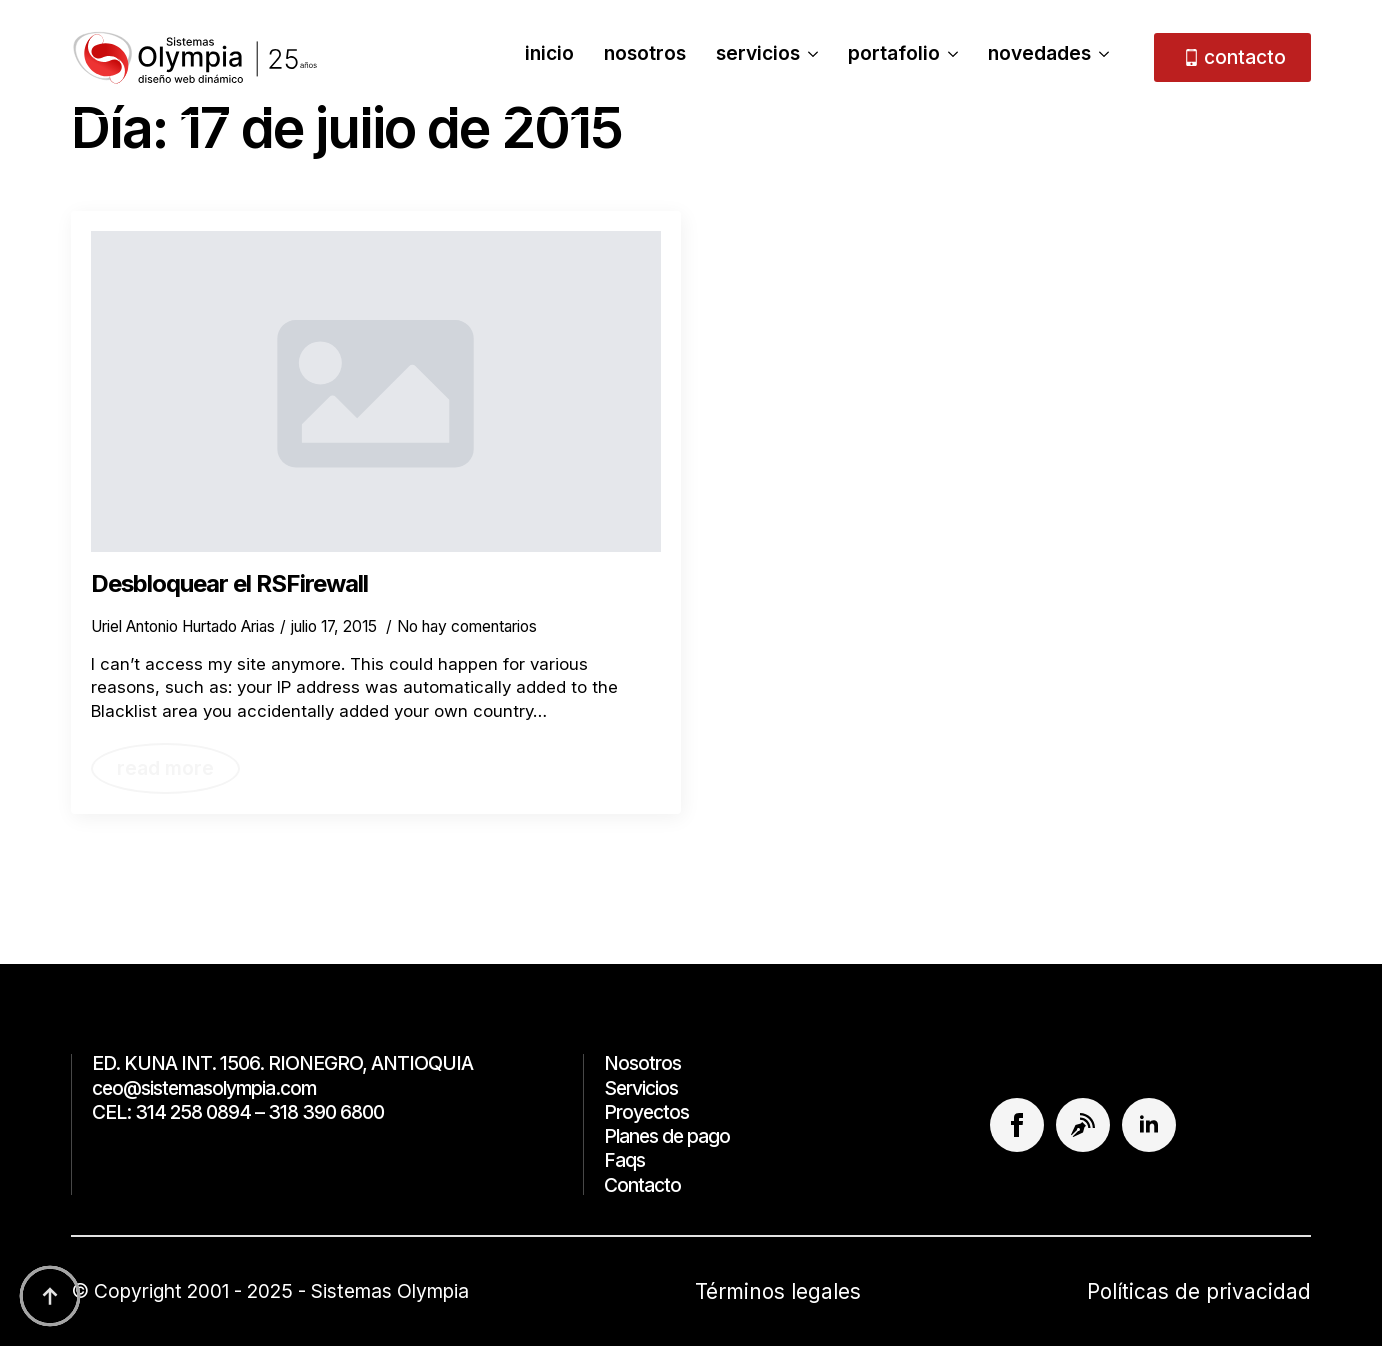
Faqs (624, 1160)
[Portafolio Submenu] (949, 57)
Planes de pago (667, 1136)
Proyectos (646, 1112)
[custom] (1083, 1125)
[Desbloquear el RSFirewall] (376, 391)
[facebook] (1017, 1125)
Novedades (1039, 54)
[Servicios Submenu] (809, 57)
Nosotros (645, 54)
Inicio (549, 54)
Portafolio (894, 54)
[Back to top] (50, 1296)
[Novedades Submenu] (1100, 57)
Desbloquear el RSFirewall (229, 584)
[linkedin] (1149, 1125)
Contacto (642, 1185)
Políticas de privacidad (1199, 1291)
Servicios (758, 54)
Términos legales (778, 1291)
